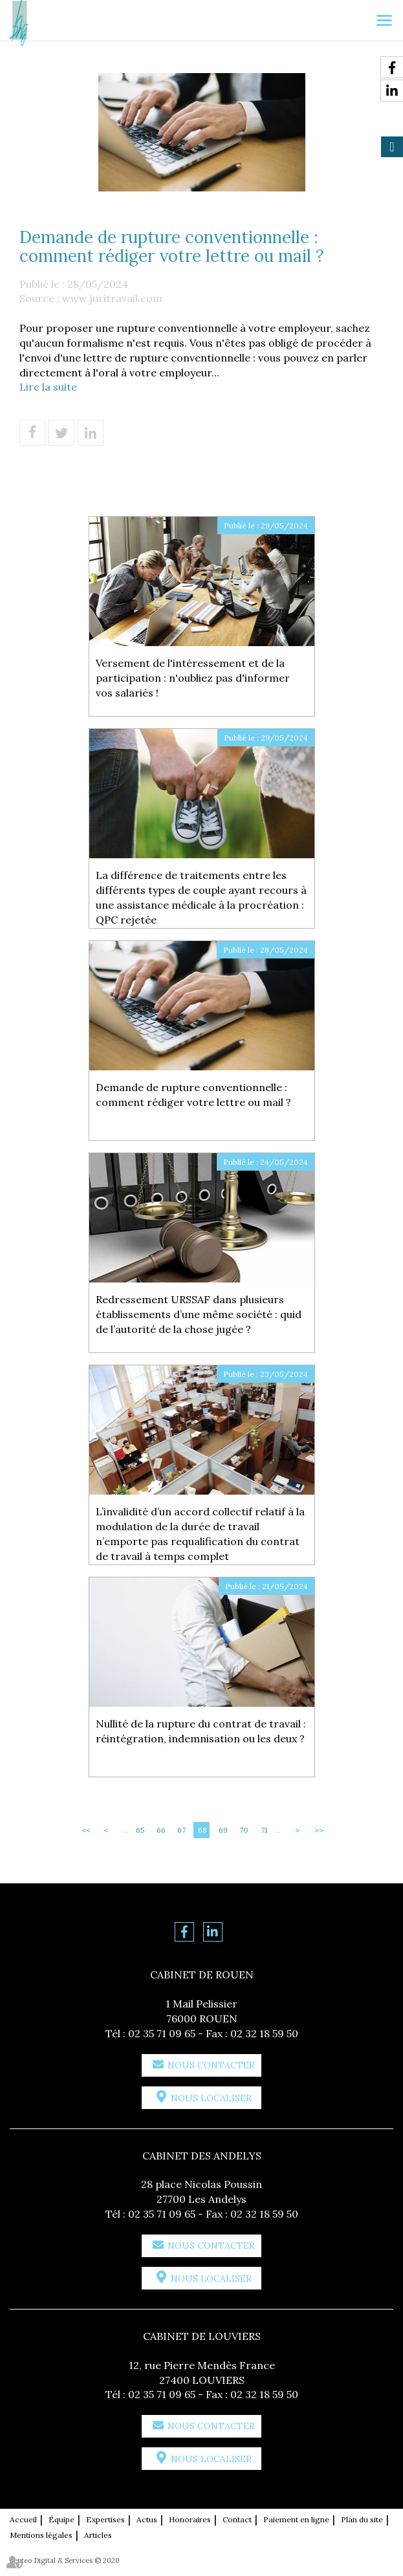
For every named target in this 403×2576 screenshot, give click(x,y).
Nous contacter (211, 2065)
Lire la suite (48, 386)
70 (243, 1830)
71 (264, 1830)
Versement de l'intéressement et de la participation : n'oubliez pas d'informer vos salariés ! (193, 677)
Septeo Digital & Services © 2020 (65, 2560)
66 (161, 1830)
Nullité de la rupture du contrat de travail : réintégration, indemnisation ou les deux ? (201, 1731)
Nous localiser (211, 2098)
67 (181, 1830)
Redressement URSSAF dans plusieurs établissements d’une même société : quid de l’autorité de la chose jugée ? (198, 1314)
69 (223, 1830)
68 (202, 1830)
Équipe (61, 2519)
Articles (98, 2535)
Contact (237, 2519)
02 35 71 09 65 (161, 2033)
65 (140, 1830)
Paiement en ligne (296, 2519)
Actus (146, 2519)
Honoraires (190, 2519)
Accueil (23, 2519)
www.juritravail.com (112, 298)
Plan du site (362, 2519)
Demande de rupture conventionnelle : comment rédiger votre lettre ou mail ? (193, 1095)
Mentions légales (41, 2535)
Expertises (105, 2519)
